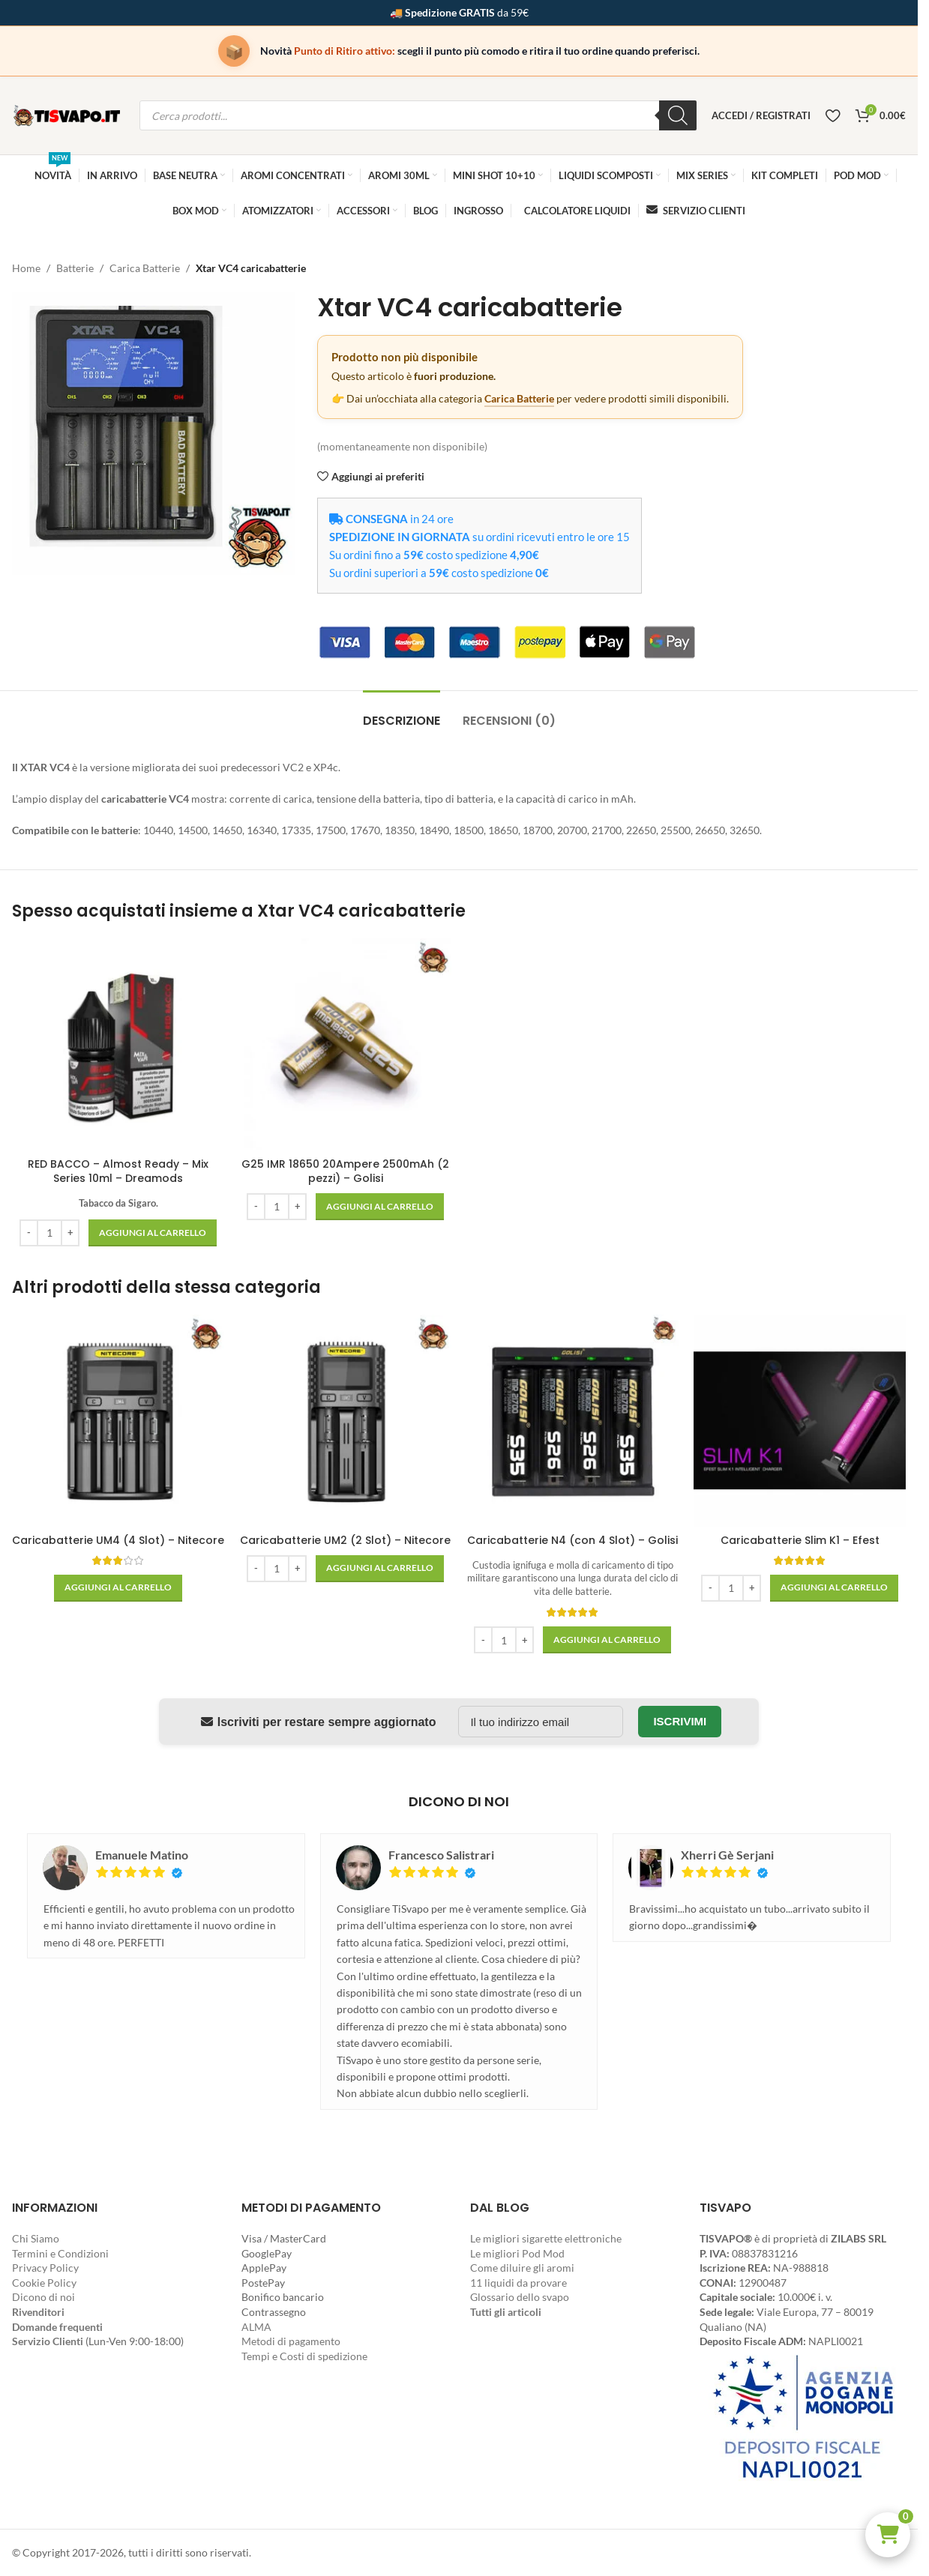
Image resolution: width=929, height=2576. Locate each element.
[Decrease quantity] (28, 1232)
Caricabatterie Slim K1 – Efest (800, 1540)
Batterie (75, 268)
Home (26, 268)
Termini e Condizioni (60, 2253)
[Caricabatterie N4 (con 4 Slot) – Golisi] (572, 1421)
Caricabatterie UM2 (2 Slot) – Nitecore (345, 1540)
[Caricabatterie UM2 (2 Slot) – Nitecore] (345, 1421)
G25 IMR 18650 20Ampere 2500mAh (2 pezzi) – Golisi (345, 1171)
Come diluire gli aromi (522, 2267)
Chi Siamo (35, 2238)
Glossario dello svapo (519, 2296)
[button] (887, 2534)
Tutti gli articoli (505, 2311)
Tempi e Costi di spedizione (304, 2356)
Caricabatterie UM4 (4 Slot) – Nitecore (118, 1540)
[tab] (401, 713)
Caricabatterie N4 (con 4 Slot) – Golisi (572, 1540)
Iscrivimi (679, 1721)
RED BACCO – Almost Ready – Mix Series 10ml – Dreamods (118, 1171)
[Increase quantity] (70, 1232)
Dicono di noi (43, 2296)
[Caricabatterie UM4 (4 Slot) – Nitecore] (118, 1421)
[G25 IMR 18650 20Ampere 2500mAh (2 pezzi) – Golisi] (345, 1044)
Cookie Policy (44, 2282)
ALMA (256, 2326)
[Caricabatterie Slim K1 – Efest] (800, 1421)
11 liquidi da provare (518, 2282)
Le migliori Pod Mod (517, 2253)
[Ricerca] (678, 115)
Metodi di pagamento (290, 2341)
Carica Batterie (144, 268)
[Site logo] (68, 114)
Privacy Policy (45, 2267)
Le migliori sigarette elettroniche (546, 2238)
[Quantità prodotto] (49, 1232)
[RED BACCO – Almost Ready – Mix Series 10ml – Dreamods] (118, 1044)
